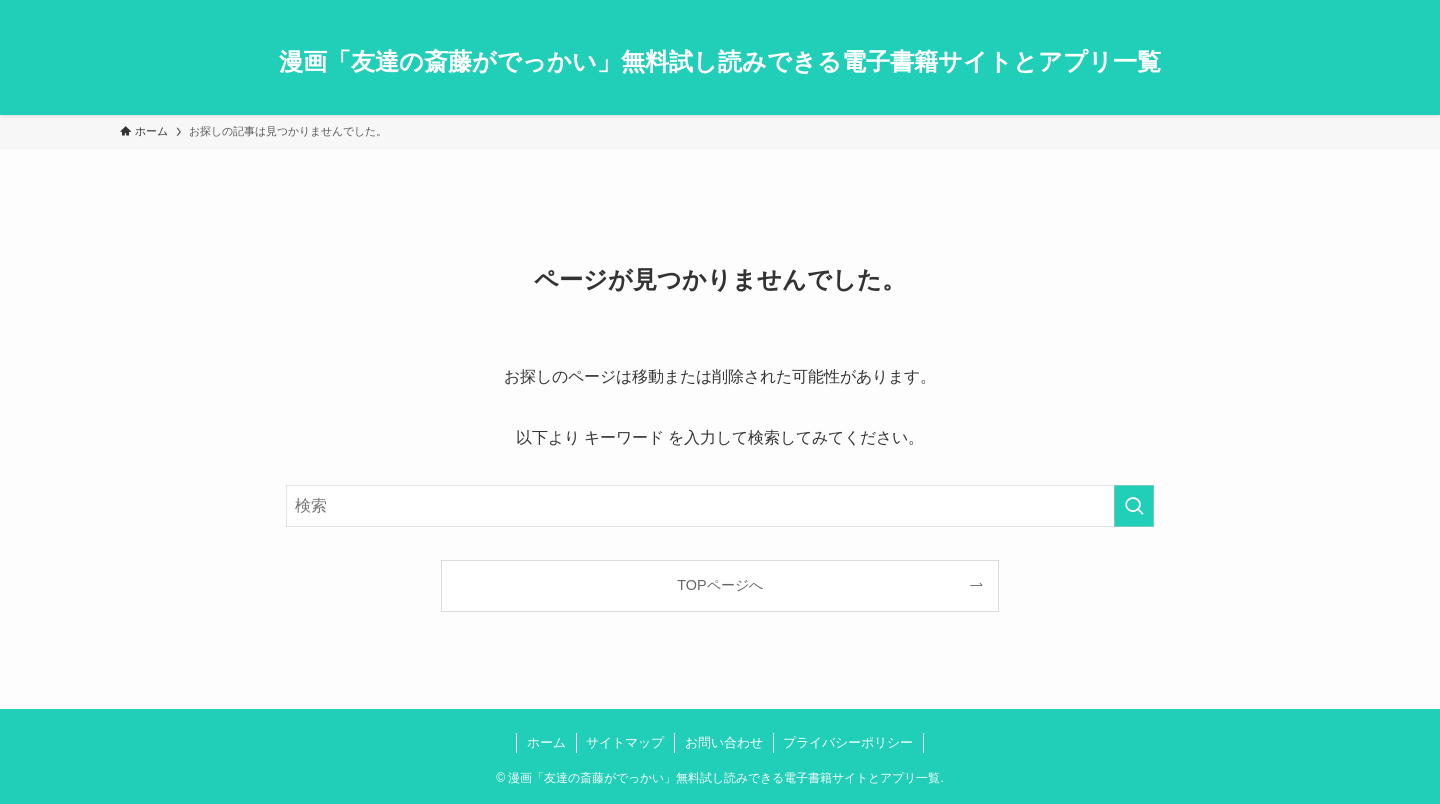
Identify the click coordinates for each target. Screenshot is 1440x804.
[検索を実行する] (1134, 506)
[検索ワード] (720, 506)
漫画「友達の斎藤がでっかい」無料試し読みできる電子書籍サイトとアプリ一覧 (720, 62)
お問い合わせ (724, 742)
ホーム (546, 742)
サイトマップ (625, 742)
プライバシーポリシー (848, 742)
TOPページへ (719, 585)
